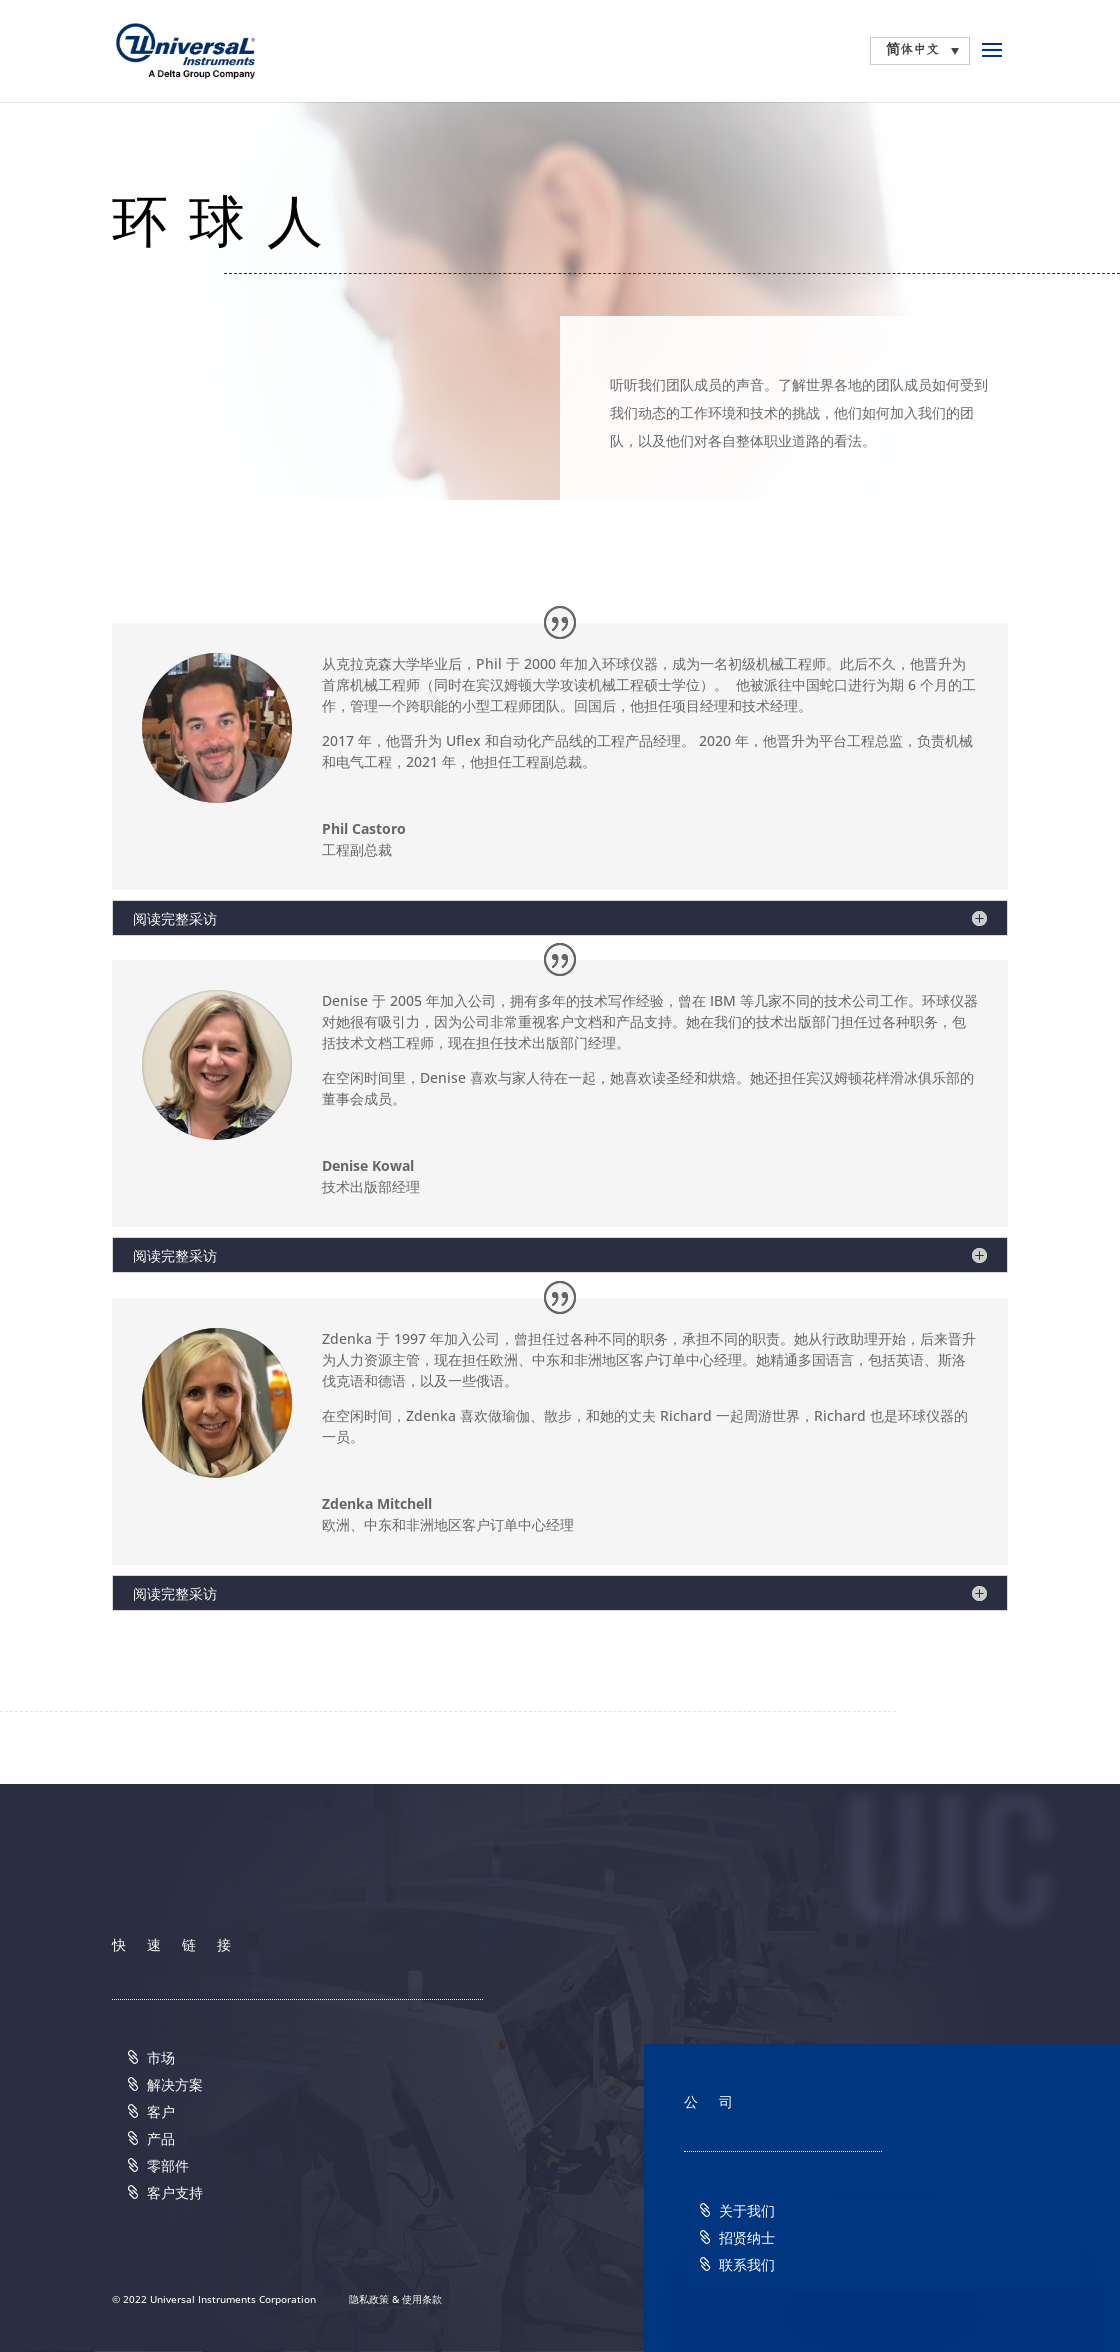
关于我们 (747, 2210)
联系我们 (747, 2264)
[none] (920, 51)
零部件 (168, 2165)
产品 (161, 2138)
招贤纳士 (747, 2237)
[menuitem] (920, 51)
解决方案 (175, 2084)
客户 (161, 2111)
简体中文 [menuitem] (912, 50)
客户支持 (175, 2192)
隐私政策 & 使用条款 (395, 2299)
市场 (161, 2057)
